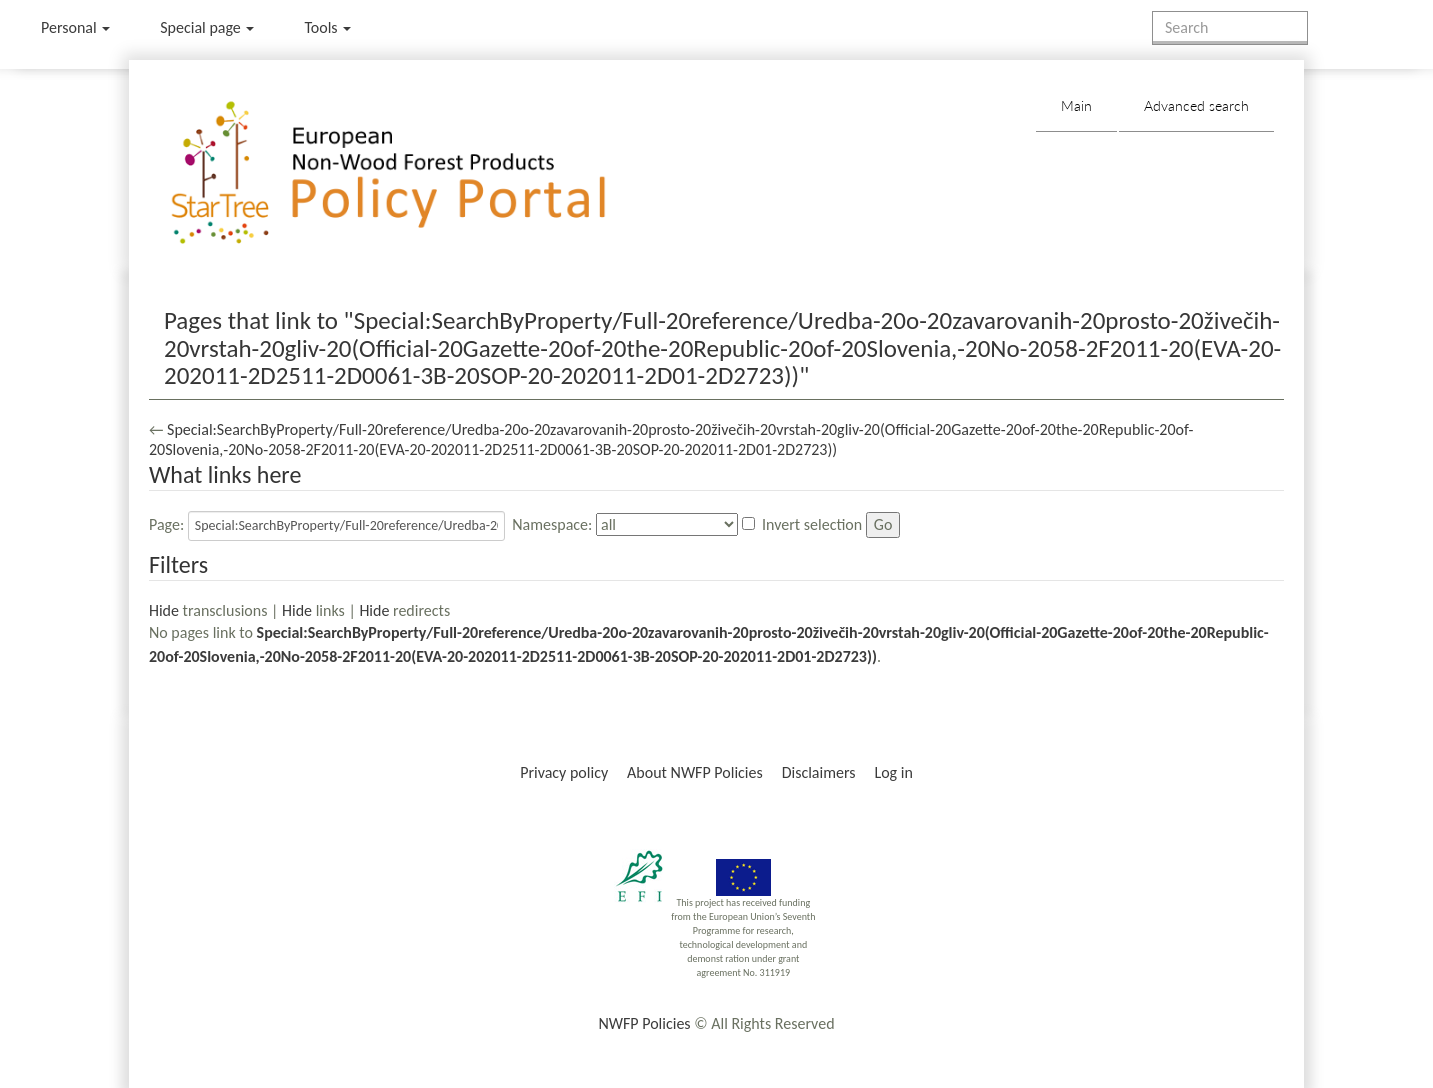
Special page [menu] (207, 27)
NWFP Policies (644, 1023)
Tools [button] (327, 27)
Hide (164, 610)
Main (1076, 105)
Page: (166, 524)
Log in (893, 772)
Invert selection (812, 524)
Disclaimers (819, 772)
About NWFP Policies (695, 772)
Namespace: (552, 524)
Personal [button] (75, 27)
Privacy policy (564, 772)
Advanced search (1196, 105)
